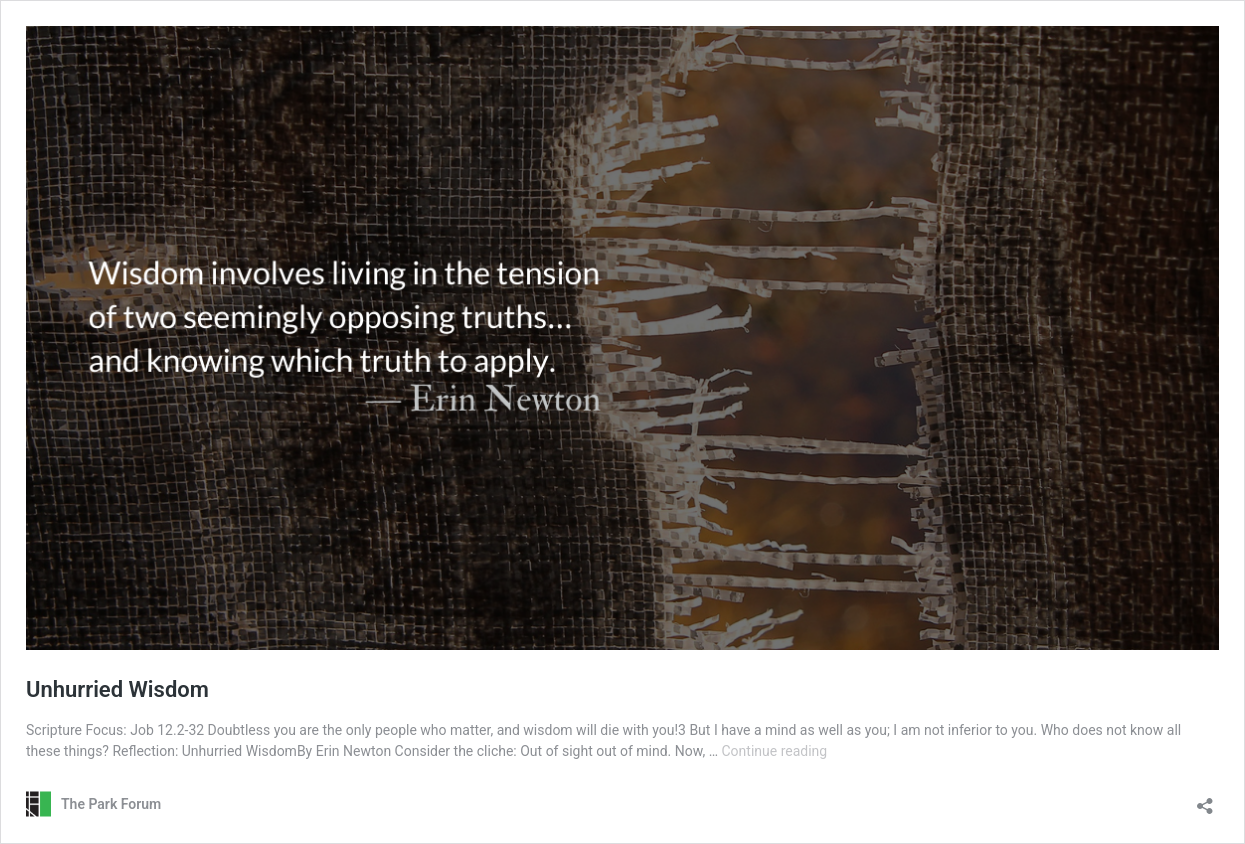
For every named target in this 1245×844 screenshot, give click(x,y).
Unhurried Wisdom (117, 689)
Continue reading (774, 751)
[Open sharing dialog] (1205, 799)
